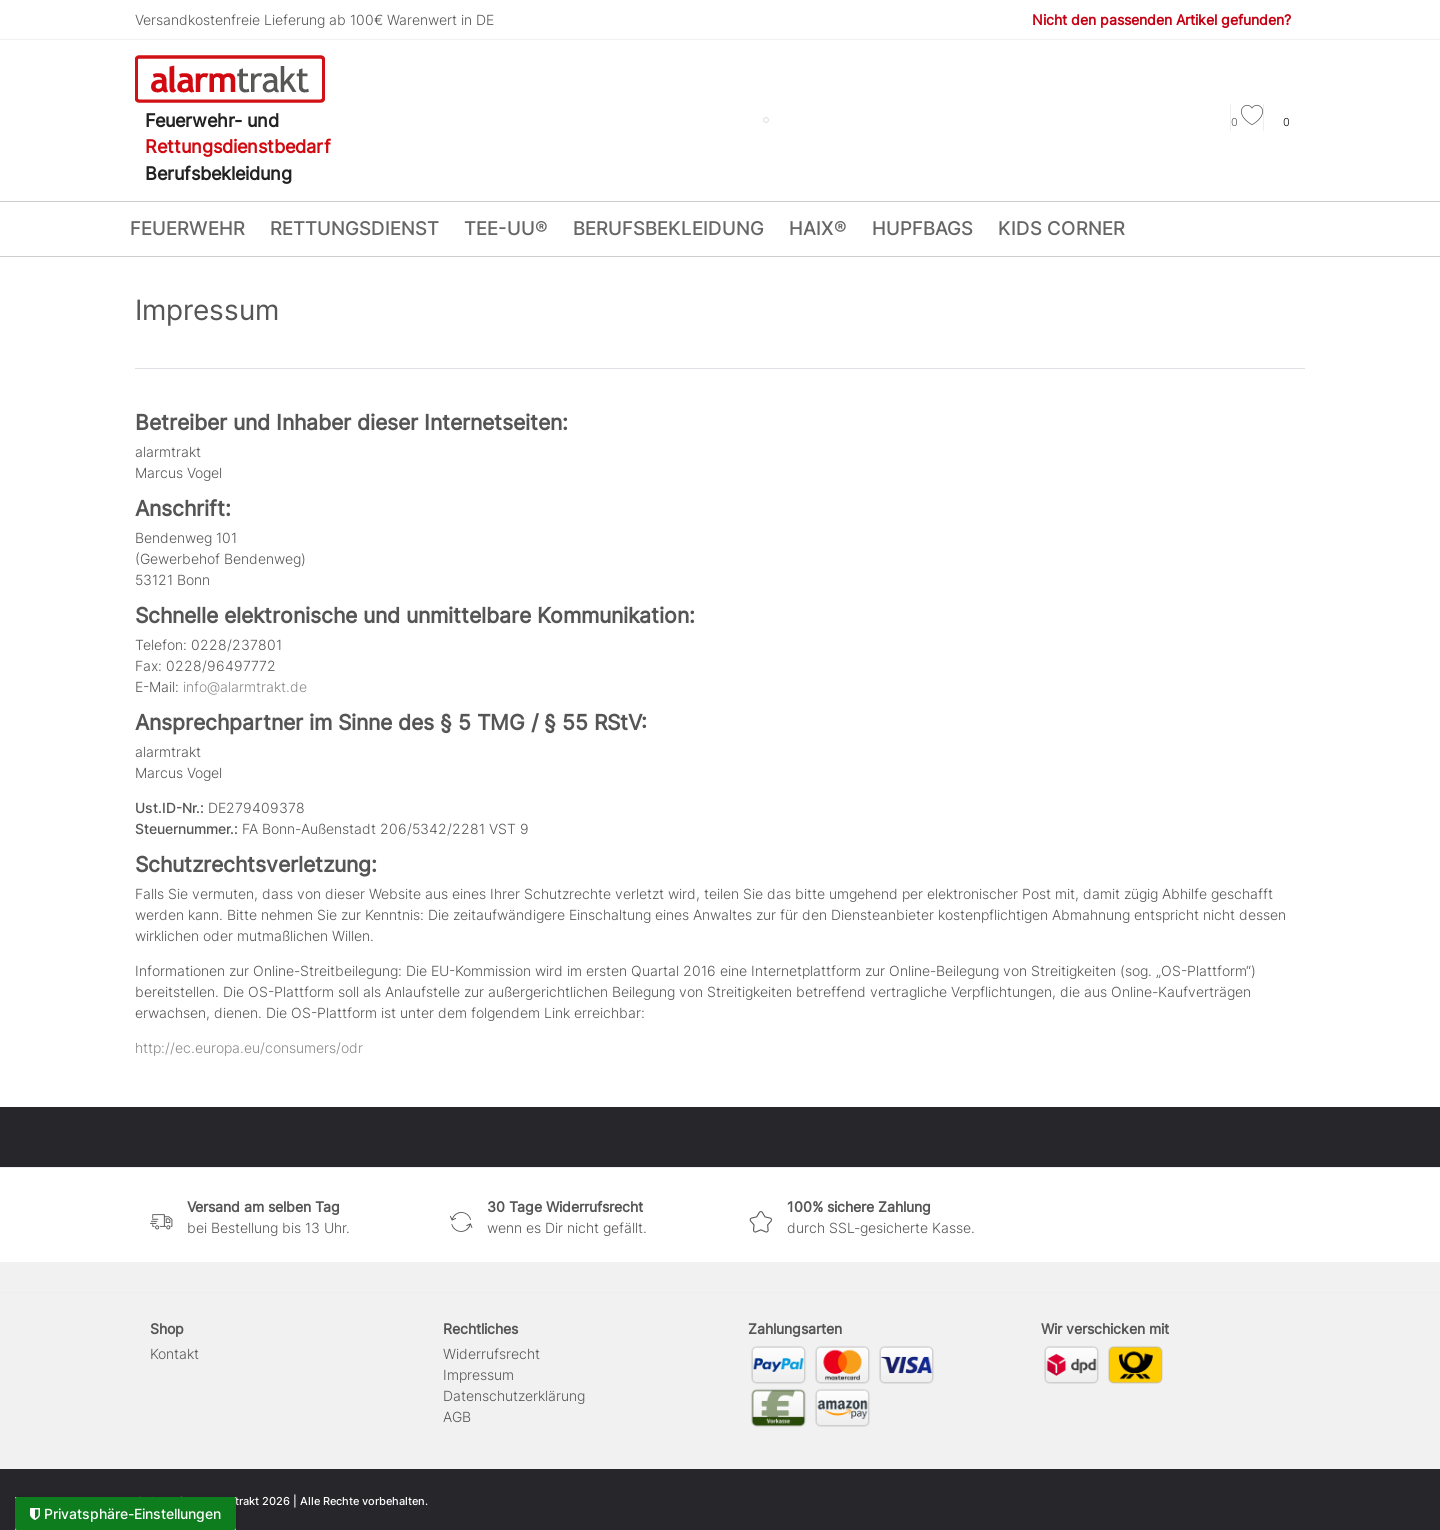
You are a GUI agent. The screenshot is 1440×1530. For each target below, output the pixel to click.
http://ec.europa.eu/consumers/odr (249, 1047)
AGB (457, 1416)
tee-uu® (506, 228)
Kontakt (174, 1353)
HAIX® (818, 228)
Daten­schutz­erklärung (514, 1395)
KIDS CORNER (1061, 228)
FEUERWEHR (187, 228)
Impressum (478, 1374)
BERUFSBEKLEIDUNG (668, 228)
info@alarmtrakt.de (245, 686)
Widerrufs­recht (491, 1353)
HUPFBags (922, 228)
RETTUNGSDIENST (354, 228)
